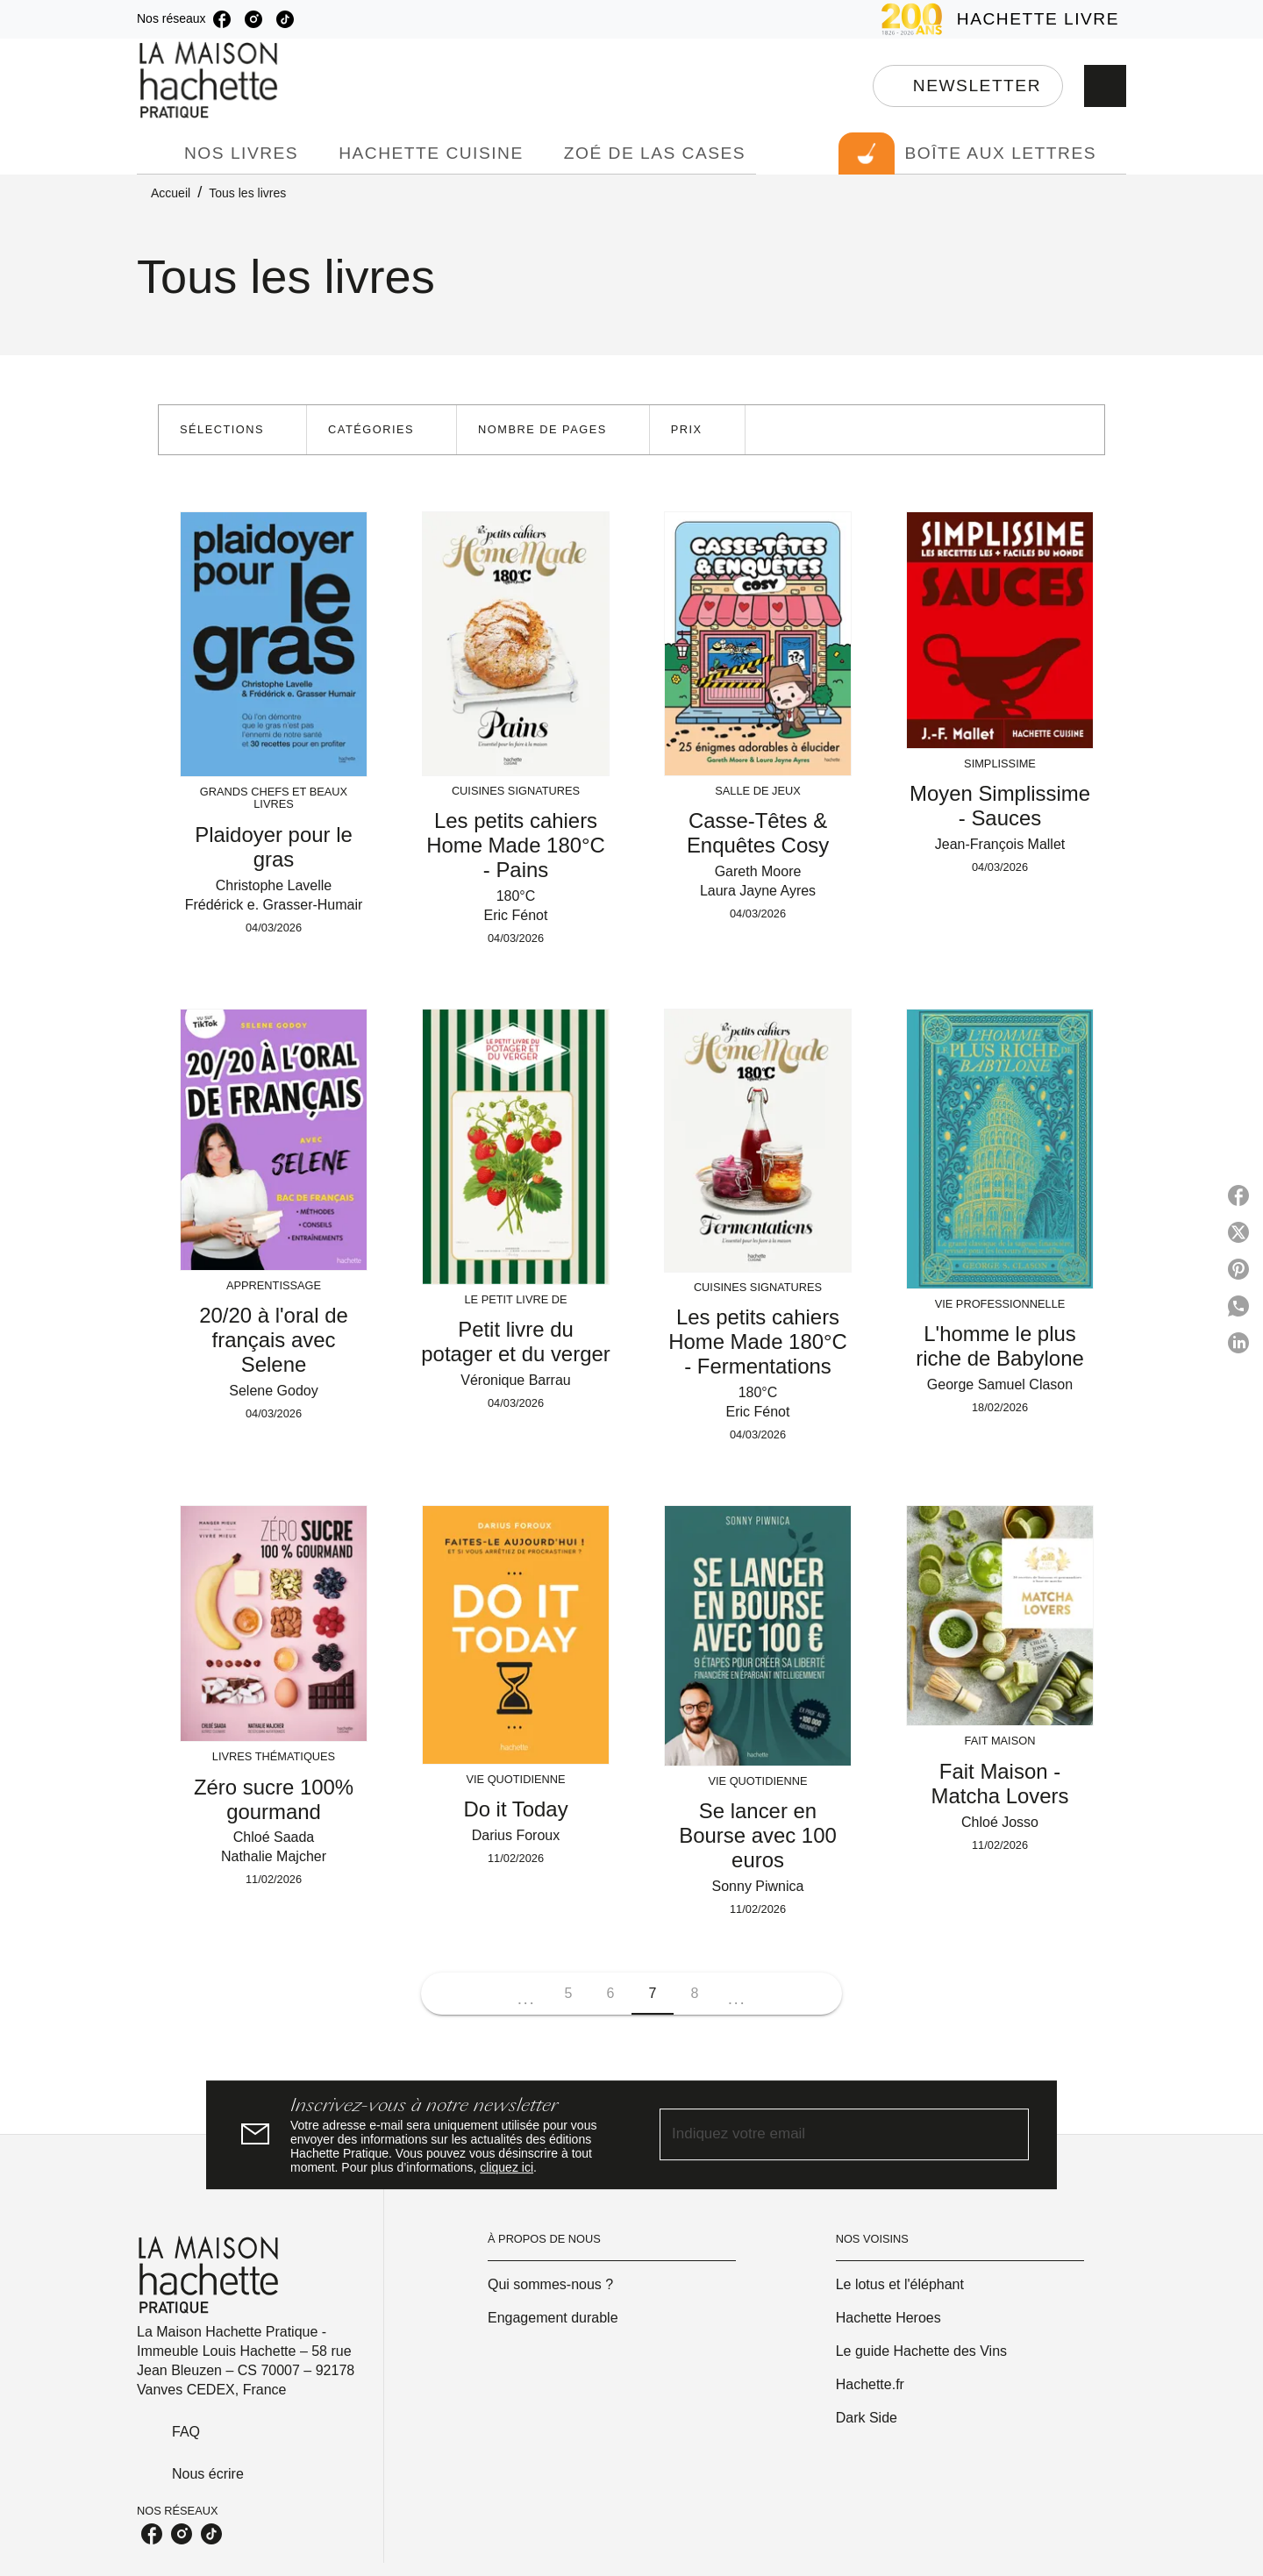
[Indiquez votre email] (822, 2134)
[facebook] (222, 19)
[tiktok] (285, 19)
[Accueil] (210, 80)
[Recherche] (1105, 86)
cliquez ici (506, 2167)
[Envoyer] (1008, 2135)
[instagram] (253, 19)
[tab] (155, 153)
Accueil (170, 193)
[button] (968, 86)
